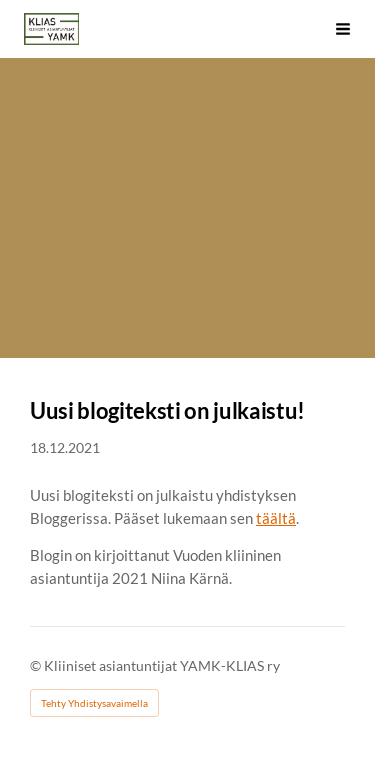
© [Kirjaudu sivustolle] (37, 665)
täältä (276, 518)
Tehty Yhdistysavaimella (94, 703)
